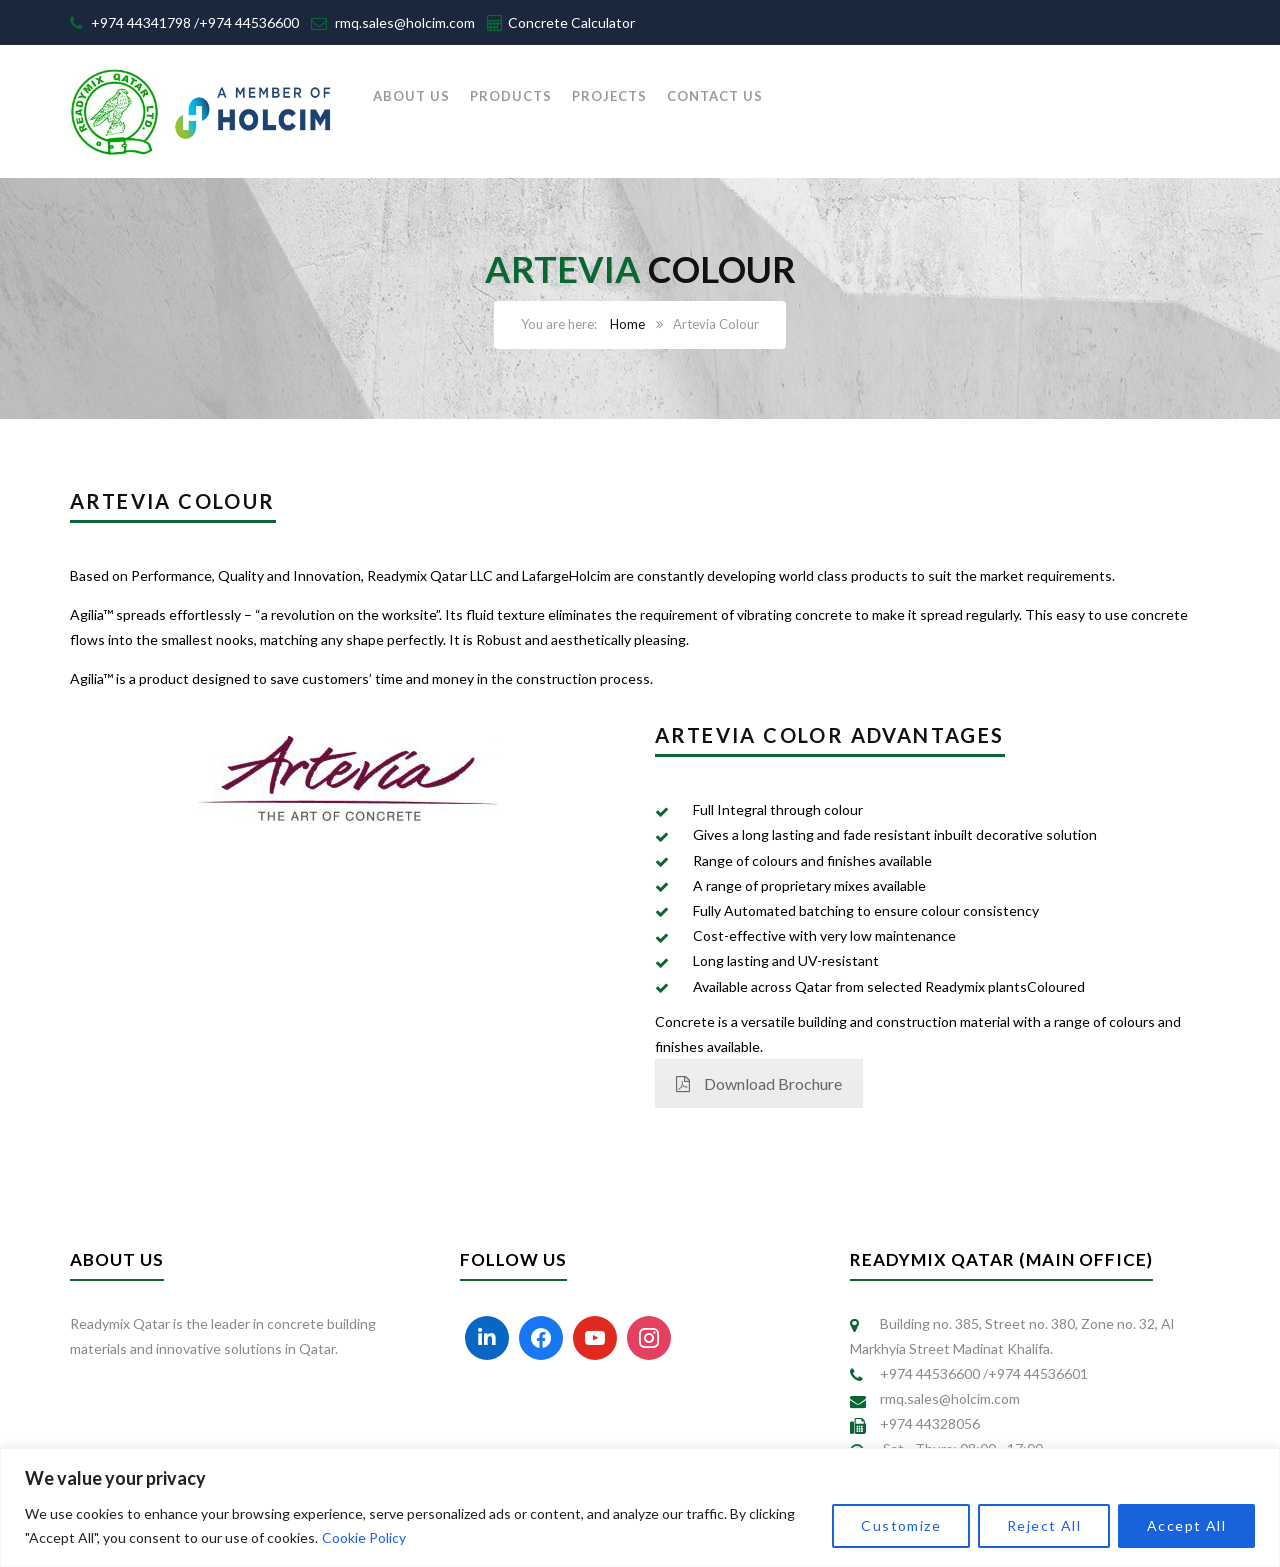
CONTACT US (715, 96)
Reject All (1044, 1525)
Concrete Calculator (571, 22)
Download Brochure (759, 1083)
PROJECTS (609, 96)
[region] (640, 1507)
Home (627, 324)
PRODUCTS (511, 96)
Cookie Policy (364, 1537)
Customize (901, 1525)
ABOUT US (411, 96)
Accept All (1186, 1525)
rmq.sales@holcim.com (405, 22)
